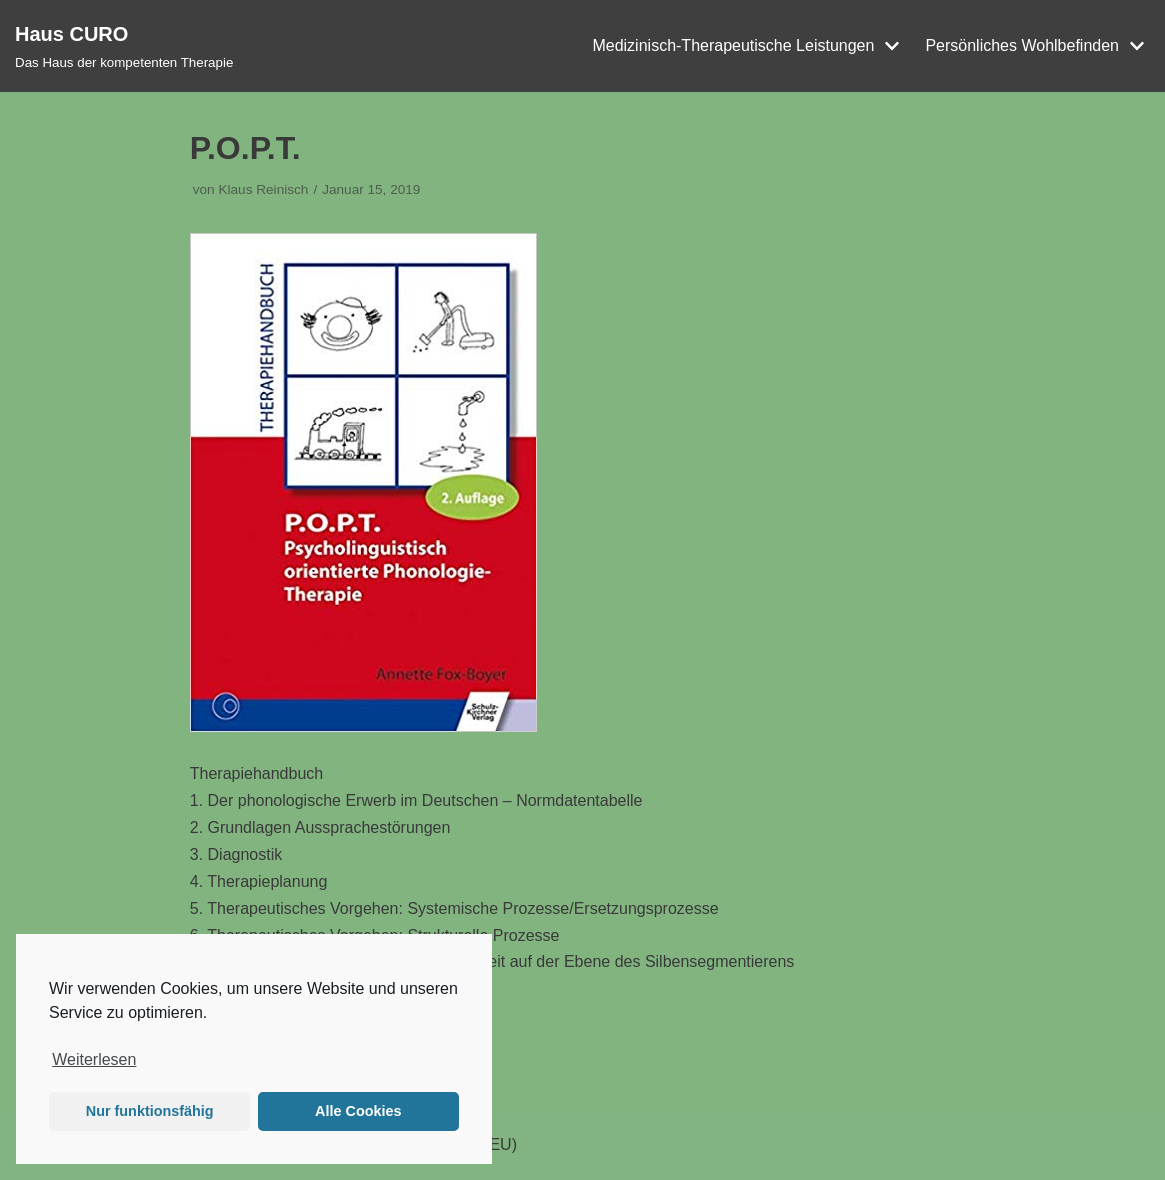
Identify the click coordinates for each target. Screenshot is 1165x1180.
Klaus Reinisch (263, 189)
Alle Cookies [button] (358, 1111)
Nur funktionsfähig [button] (150, 1111)
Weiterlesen (94, 1059)
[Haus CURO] (124, 46)
